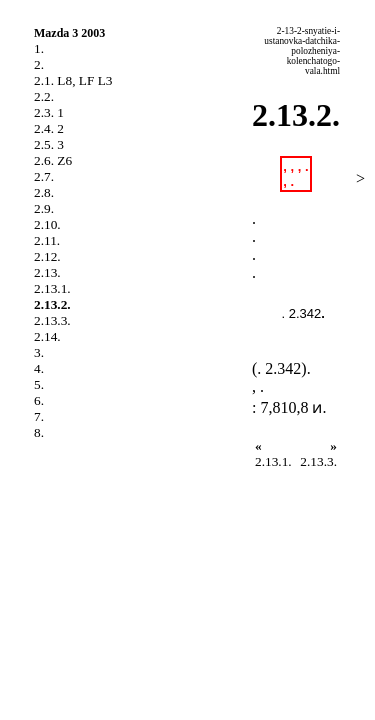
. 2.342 (302, 313)
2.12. (47, 256)
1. (39, 48)
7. (39, 416)
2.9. (44, 208)
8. (39, 432)
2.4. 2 (49, 128)
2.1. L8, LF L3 (73, 80)
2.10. (47, 224)
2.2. (44, 96)
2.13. (47, 272)
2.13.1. (52, 288)
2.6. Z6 (53, 160)
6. (39, 400)
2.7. (44, 176)
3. (39, 352)
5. (39, 384)
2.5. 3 (49, 144)
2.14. (47, 336)
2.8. (44, 192)
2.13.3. (52, 320)
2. (39, 64)
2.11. (47, 240)
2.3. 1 (49, 112)
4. (39, 368)
